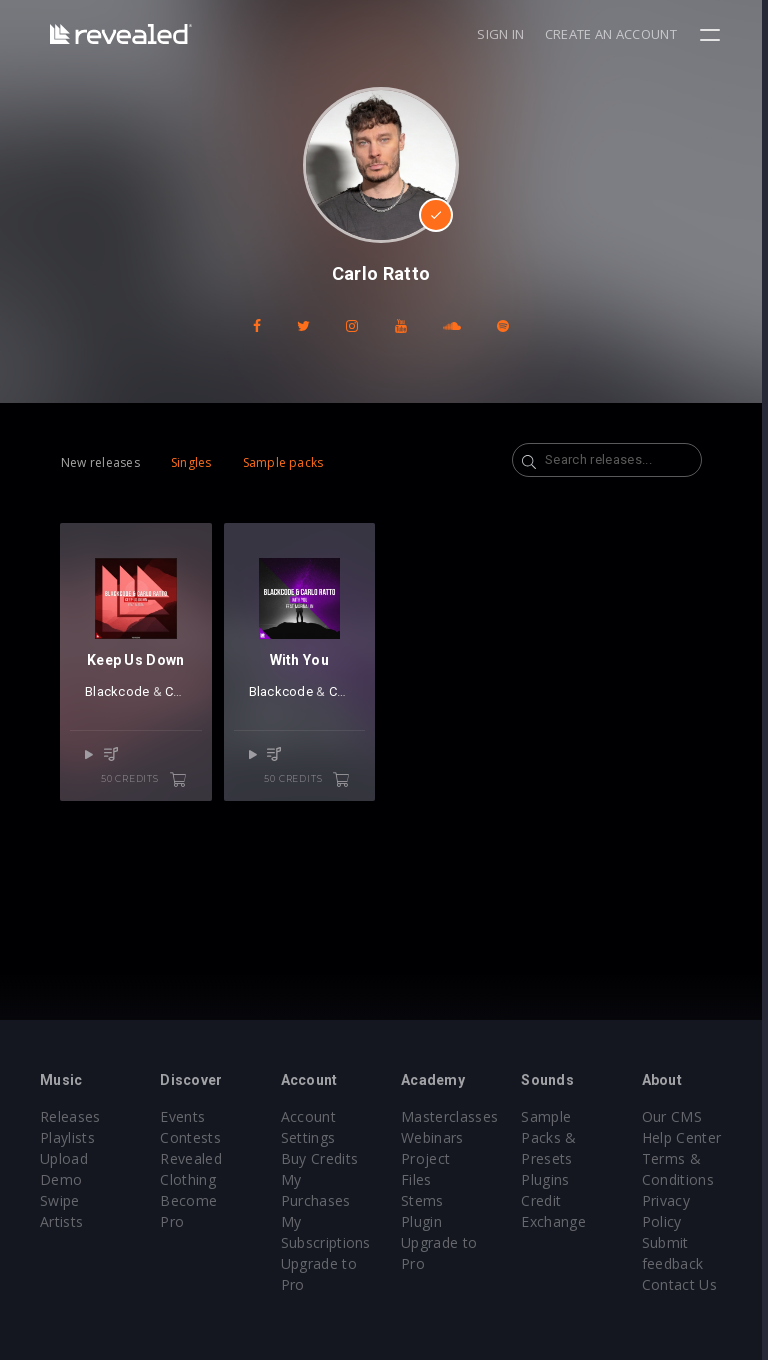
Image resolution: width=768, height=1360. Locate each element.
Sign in (506, 34)
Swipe (60, 1200)
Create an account (617, 34)
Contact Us (684, 1284)
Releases (70, 1116)
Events (183, 1116)
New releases (100, 462)
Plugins (549, 1179)
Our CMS (677, 1116)
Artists (61, 1221)
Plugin (424, 1221)
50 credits (145, 781)
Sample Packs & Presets (552, 1137)
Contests (191, 1137)
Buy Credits (322, 1158)
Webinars (435, 1137)
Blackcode (117, 693)
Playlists (67, 1137)
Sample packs (283, 462)
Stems (425, 1200)
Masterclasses (452, 1116)
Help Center (687, 1137)
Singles (191, 462)
